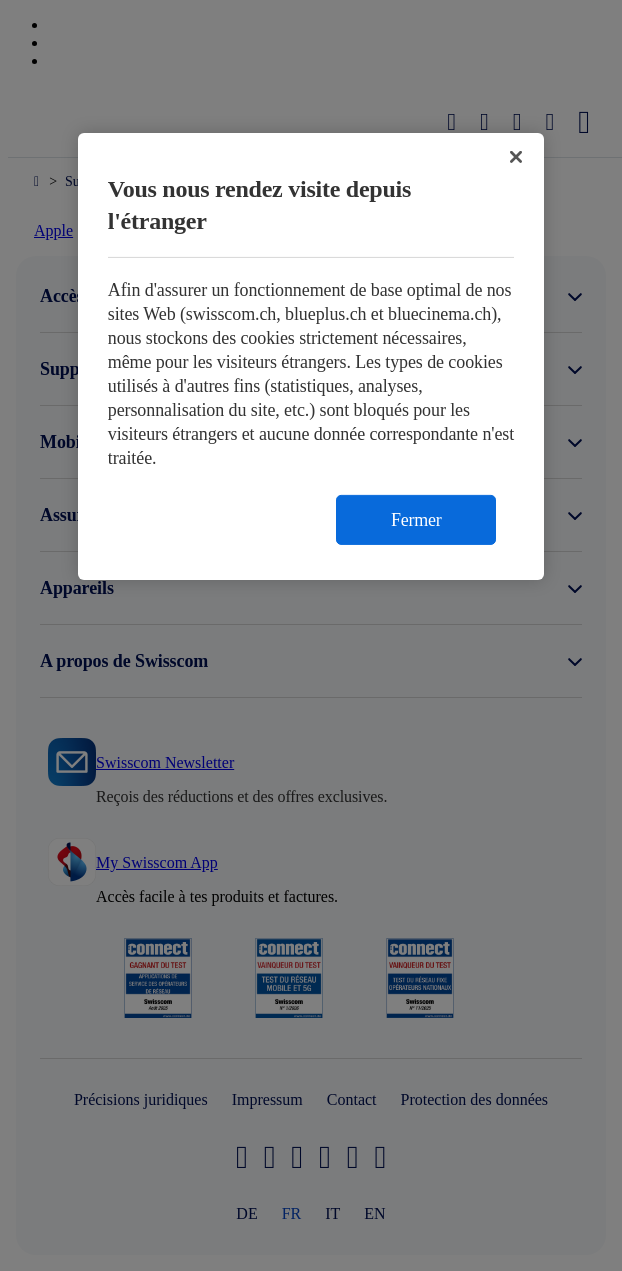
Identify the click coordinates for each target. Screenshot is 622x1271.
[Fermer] (516, 157)
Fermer (416, 520)
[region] (311, 356)
